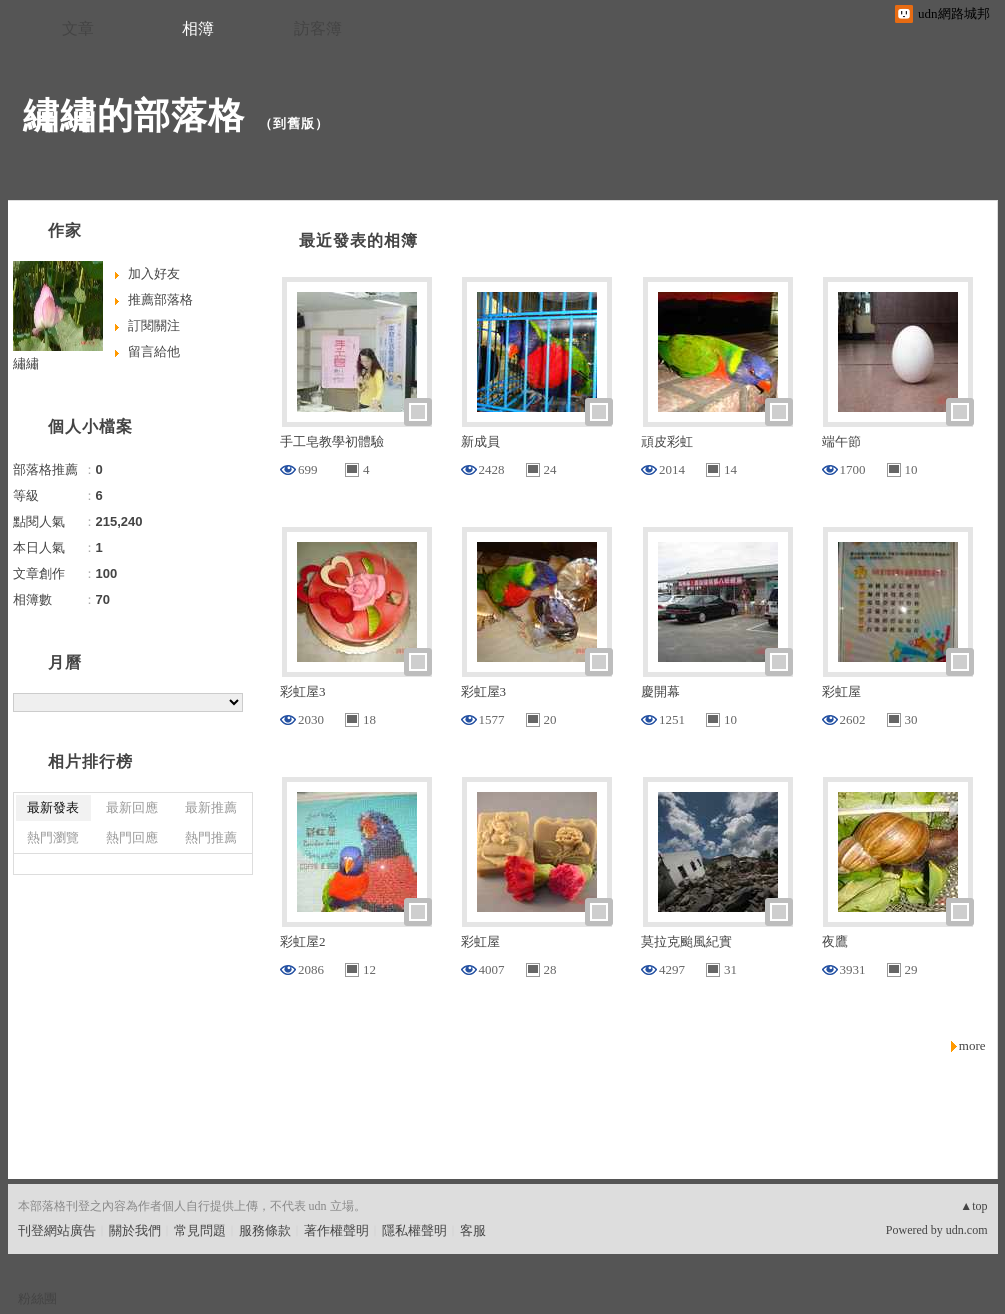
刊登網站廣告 (57, 1230)
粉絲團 (37, 1298)
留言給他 (154, 351)
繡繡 (26, 363)
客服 (473, 1230)
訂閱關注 (154, 325)
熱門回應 (132, 837)
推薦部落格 (160, 299)
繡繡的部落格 (134, 115)
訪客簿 (318, 28)
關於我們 (135, 1230)
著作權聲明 (336, 1230)
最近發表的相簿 (358, 240)
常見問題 (200, 1230)
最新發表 (53, 807)
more (972, 1045)
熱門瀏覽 (53, 837)
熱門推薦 (211, 837)
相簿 (198, 28)
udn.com (967, 1230)
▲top (973, 1206)
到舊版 (294, 123)
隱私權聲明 (414, 1230)
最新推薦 (211, 807)
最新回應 (132, 807)
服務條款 (265, 1230)
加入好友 (154, 273)
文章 (78, 28)
